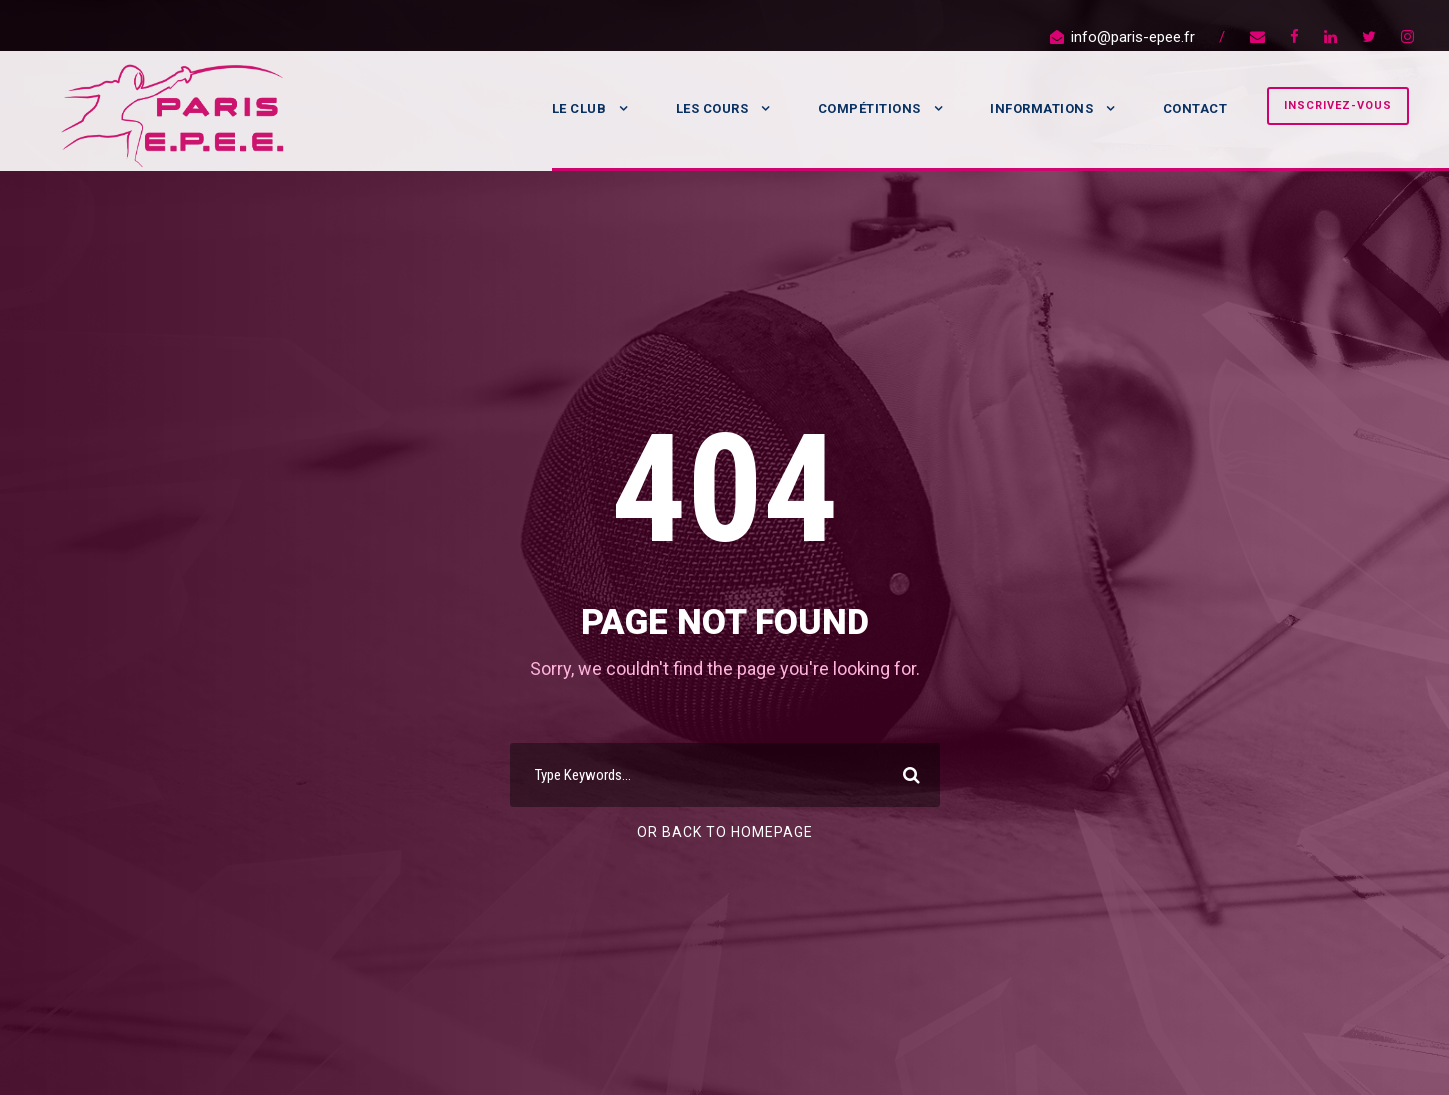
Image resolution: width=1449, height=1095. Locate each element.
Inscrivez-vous (1338, 105)
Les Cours (712, 108)
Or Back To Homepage (725, 832)
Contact (1195, 108)
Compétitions (869, 108)
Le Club (579, 108)
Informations (1041, 108)
